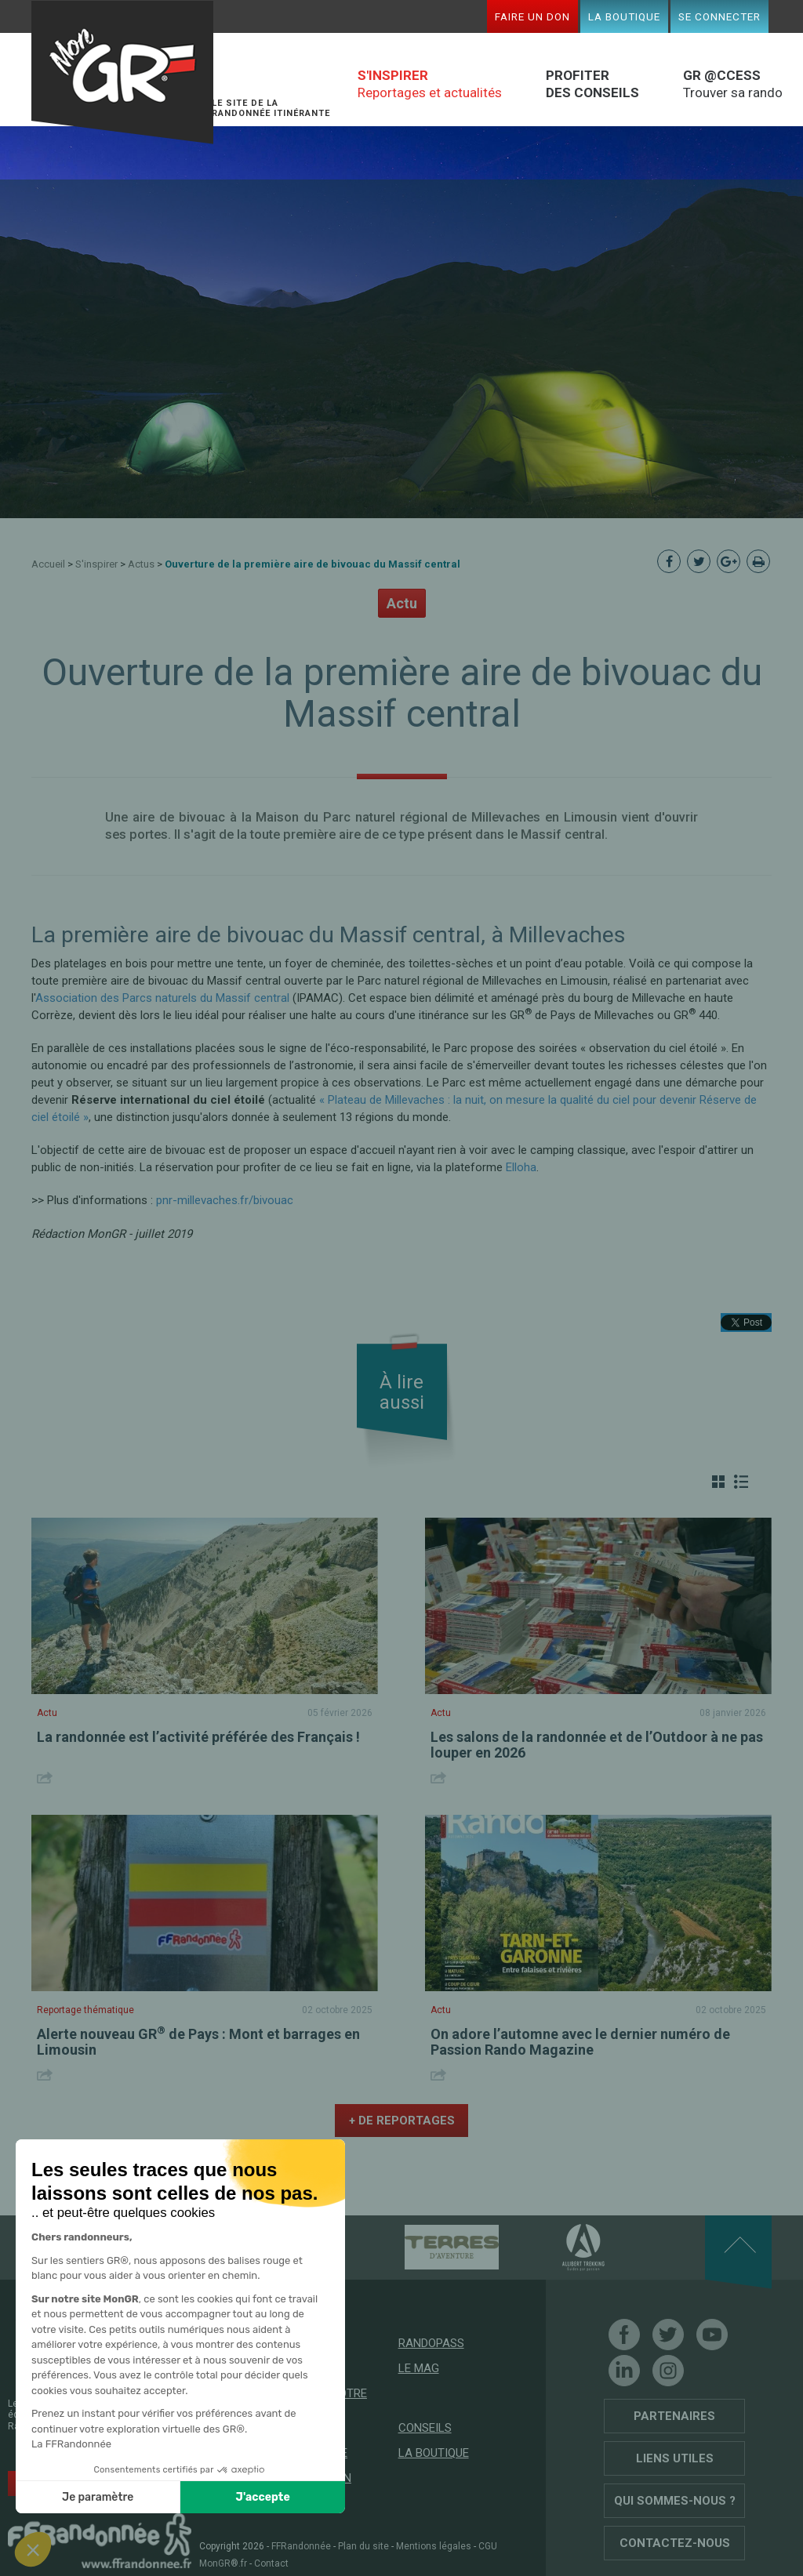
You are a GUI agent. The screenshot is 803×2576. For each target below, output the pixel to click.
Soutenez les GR (99, 2482)
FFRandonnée (301, 2546)
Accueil (48, 564)
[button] (33, 2549)
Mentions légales (433, 2546)
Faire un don (532, 16)
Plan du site (363, 2546)
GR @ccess (310, 2368)
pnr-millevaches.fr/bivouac (224, 1200)
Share (46, 1777)
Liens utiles (675, 2458)
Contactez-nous (675, 2543)
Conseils (425, 2428)
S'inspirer (96, 564)
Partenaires (674, 2416)
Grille (718, 1481)
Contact (271, 2563)
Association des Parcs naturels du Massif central (162, 998)
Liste (741, 1482)
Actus (141, 564)
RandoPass (431, 2343)
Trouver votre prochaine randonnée (322, 2410)
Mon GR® (122, 72)
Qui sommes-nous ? (675, 2501)
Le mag (418, 2368)
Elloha (521, 1167)
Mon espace (312, 2453)
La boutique (624, 16)
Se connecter (719, 16)
